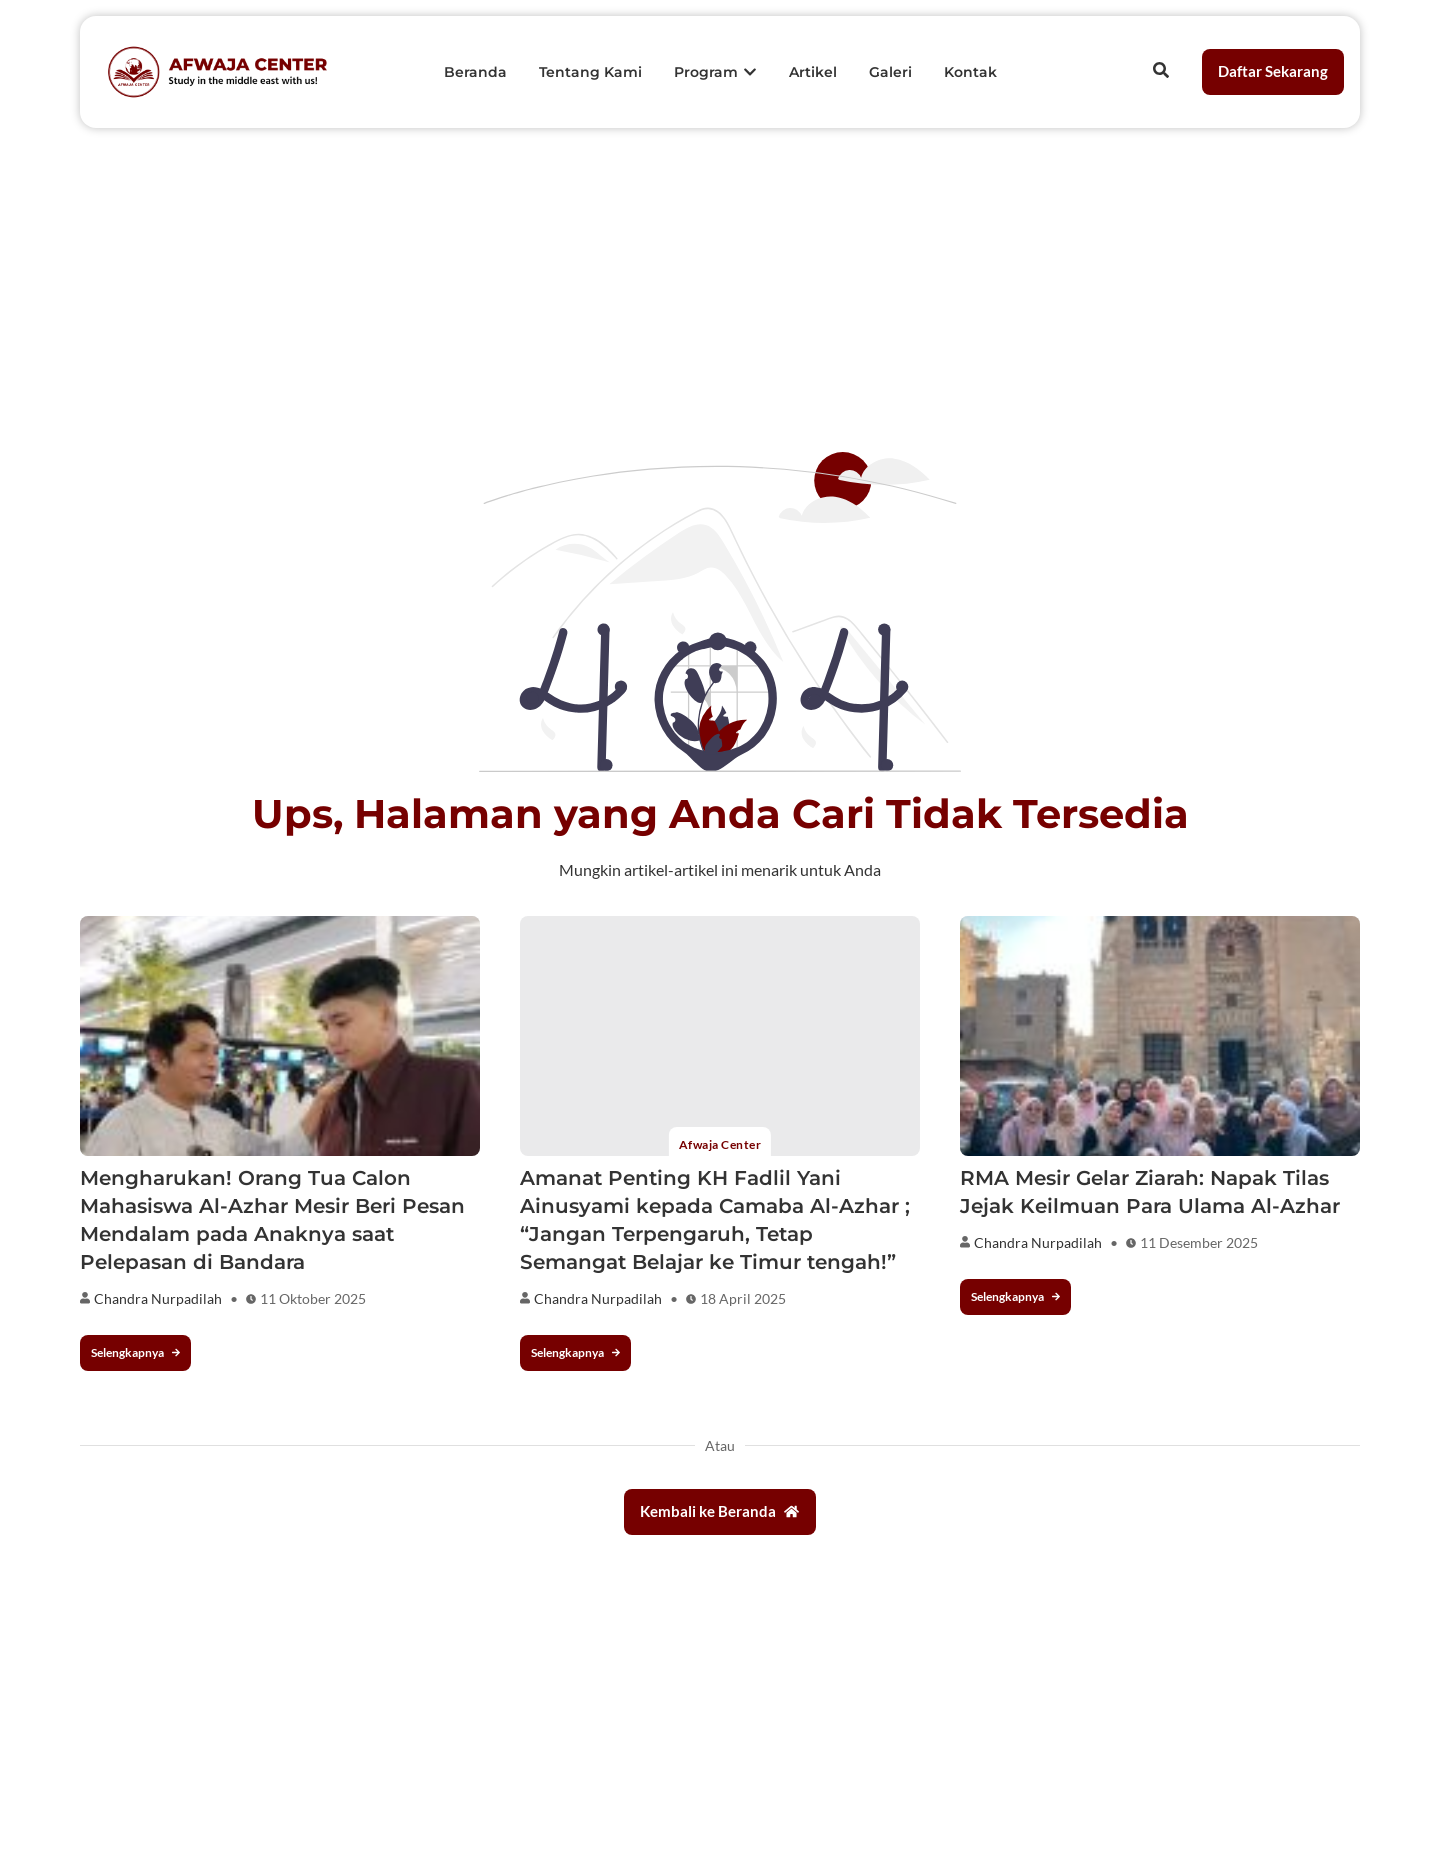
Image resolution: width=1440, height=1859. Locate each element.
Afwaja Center (720, 1144)
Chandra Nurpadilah (158, 1298)
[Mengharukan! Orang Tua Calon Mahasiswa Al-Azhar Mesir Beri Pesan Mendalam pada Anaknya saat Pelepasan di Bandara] (280, 1036)
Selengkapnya (135, 1352)
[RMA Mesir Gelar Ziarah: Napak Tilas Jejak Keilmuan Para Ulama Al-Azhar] (1160, 1036)
